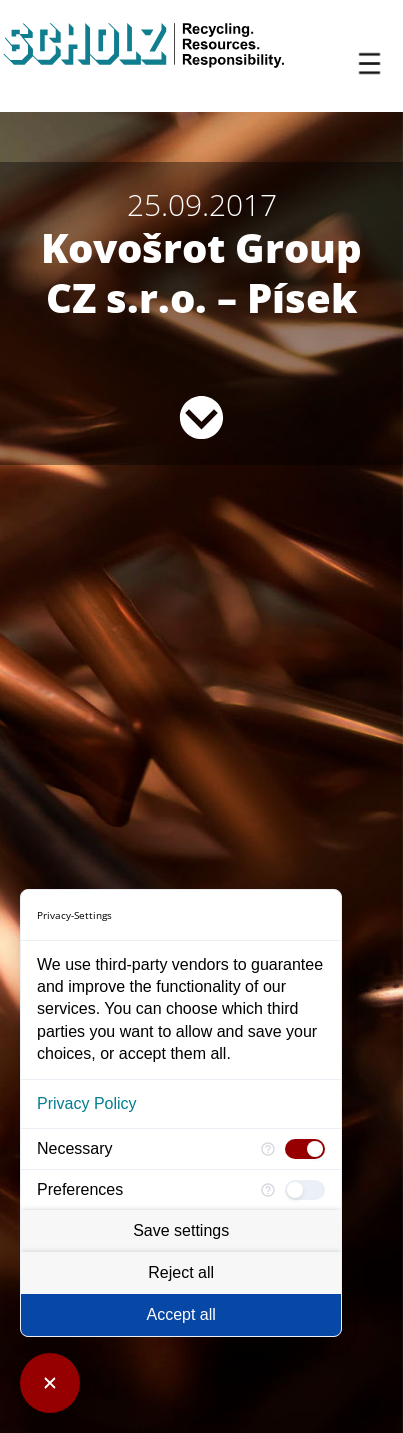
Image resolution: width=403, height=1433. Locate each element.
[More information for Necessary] (268, 1149)
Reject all (181, 1272)
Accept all (181, 1314)
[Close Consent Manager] (50, 1383)
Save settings (181, 1230)
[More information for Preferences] (268, 1190)
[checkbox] (305, 1149)
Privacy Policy (87, 1103)
